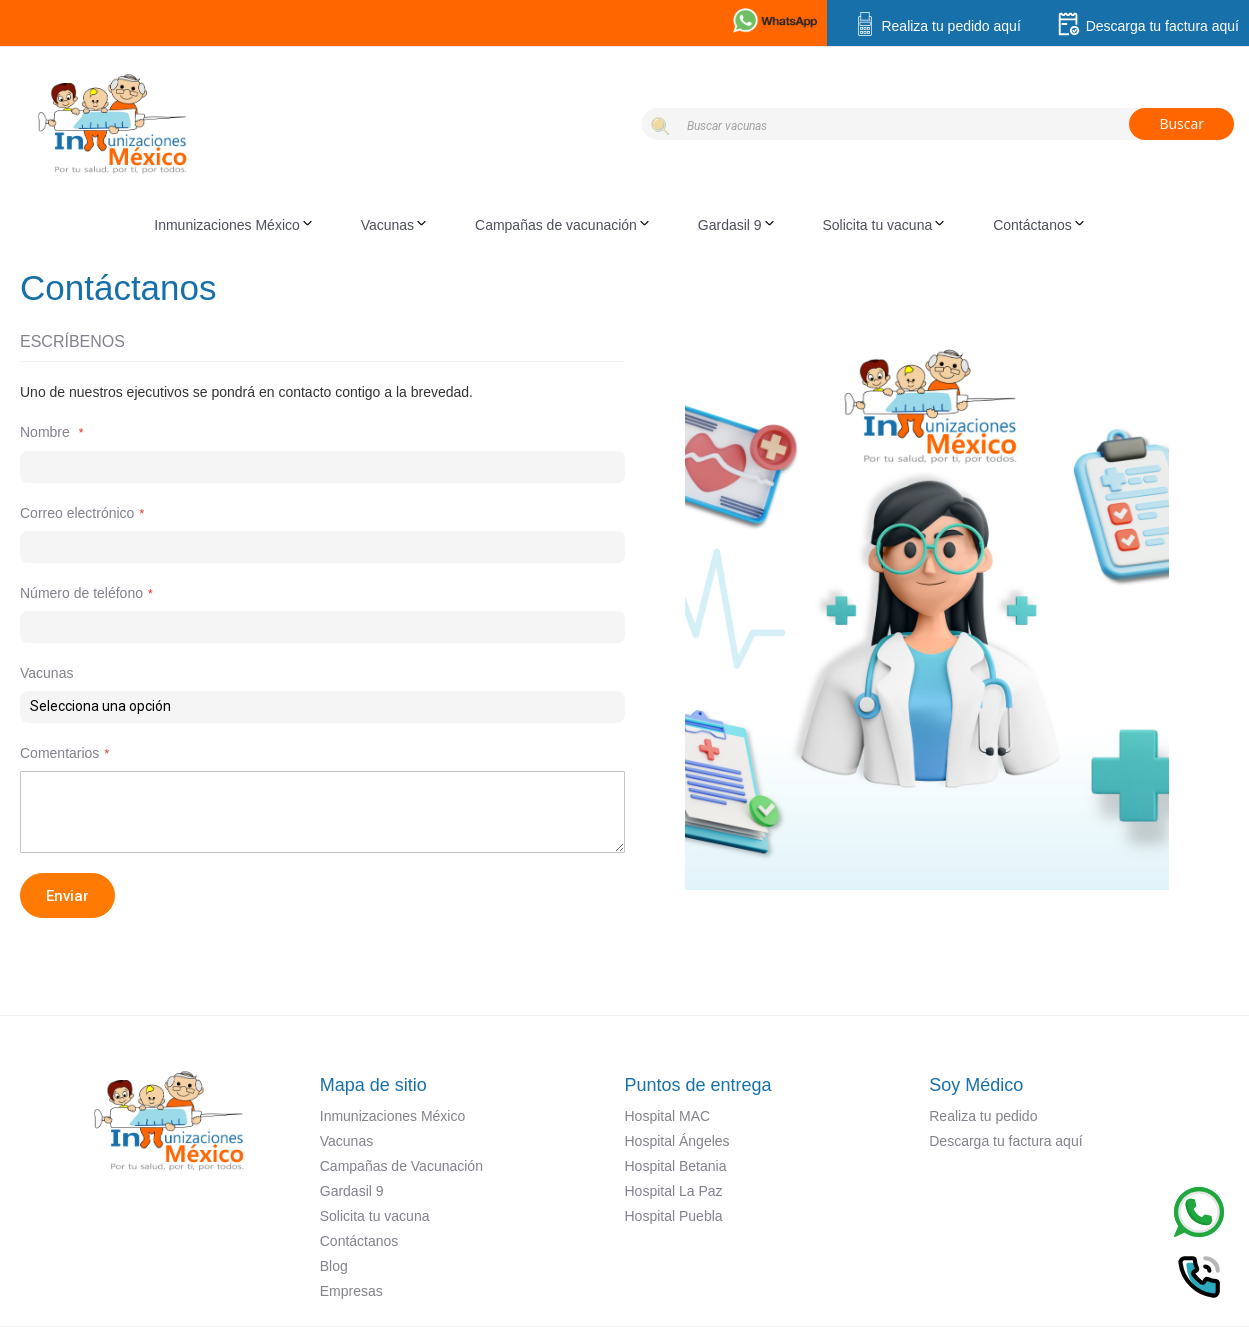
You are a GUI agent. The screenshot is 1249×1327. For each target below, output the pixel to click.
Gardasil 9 (352, 1191)
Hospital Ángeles (677, 1141)
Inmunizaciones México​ (393, 1116)
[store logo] (323, 120)
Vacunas (346, 1141)
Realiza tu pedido (983, 1116)
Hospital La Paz (674, 1191)
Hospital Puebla (674, 1216)
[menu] (624, 225)
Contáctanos (359, 1241)
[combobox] (938, 124)
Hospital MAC (668, 1116)
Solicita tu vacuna (375, 1216)
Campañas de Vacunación (401, 1166)
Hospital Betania (676, 1166)
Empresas (351, 1291)
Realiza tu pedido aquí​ (936, 26)
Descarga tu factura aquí (1147, 26)
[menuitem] (238, 225)
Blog (334, 1266)
